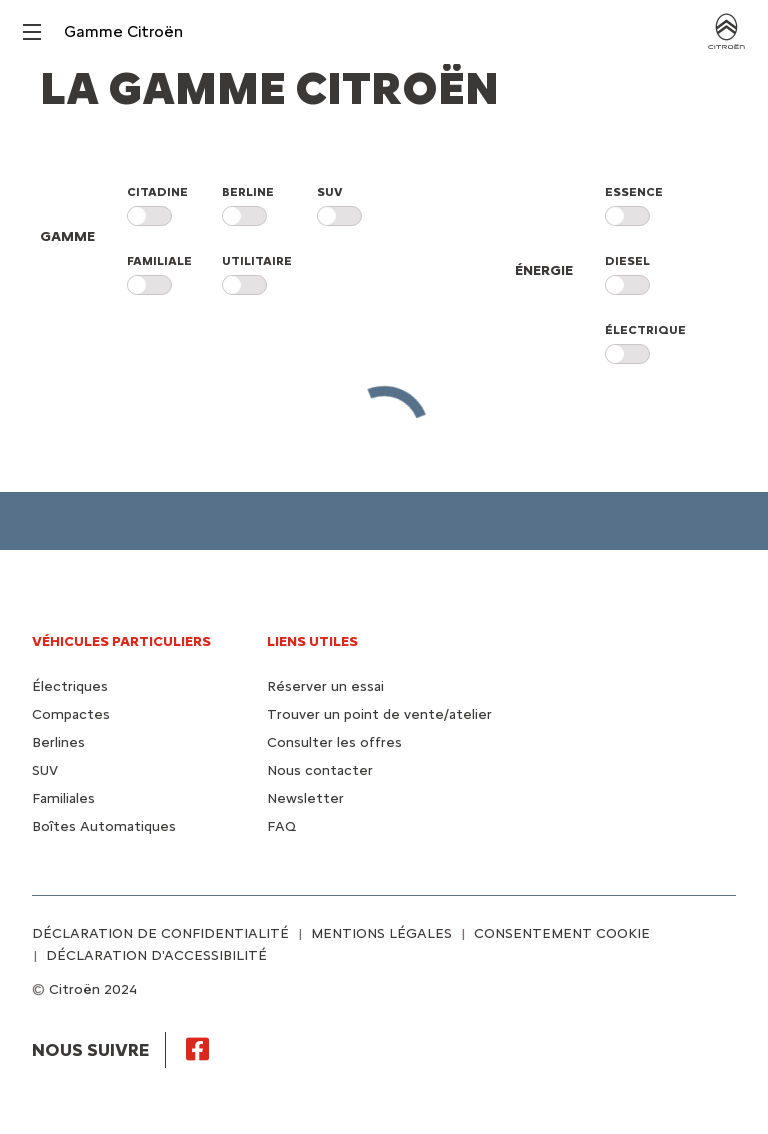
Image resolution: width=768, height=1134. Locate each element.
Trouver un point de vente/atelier (379, 714)
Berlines (58, 742)
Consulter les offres (334, 742)
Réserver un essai (325, 686)
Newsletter (305, 798)
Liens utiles (312, 641)
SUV (45, 770)
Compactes (71, 714)
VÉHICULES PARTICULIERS (121, 641)
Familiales (63, 798)
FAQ (281, 826)
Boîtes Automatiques (104, 826)
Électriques (70, 686)
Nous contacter (320, 770)
